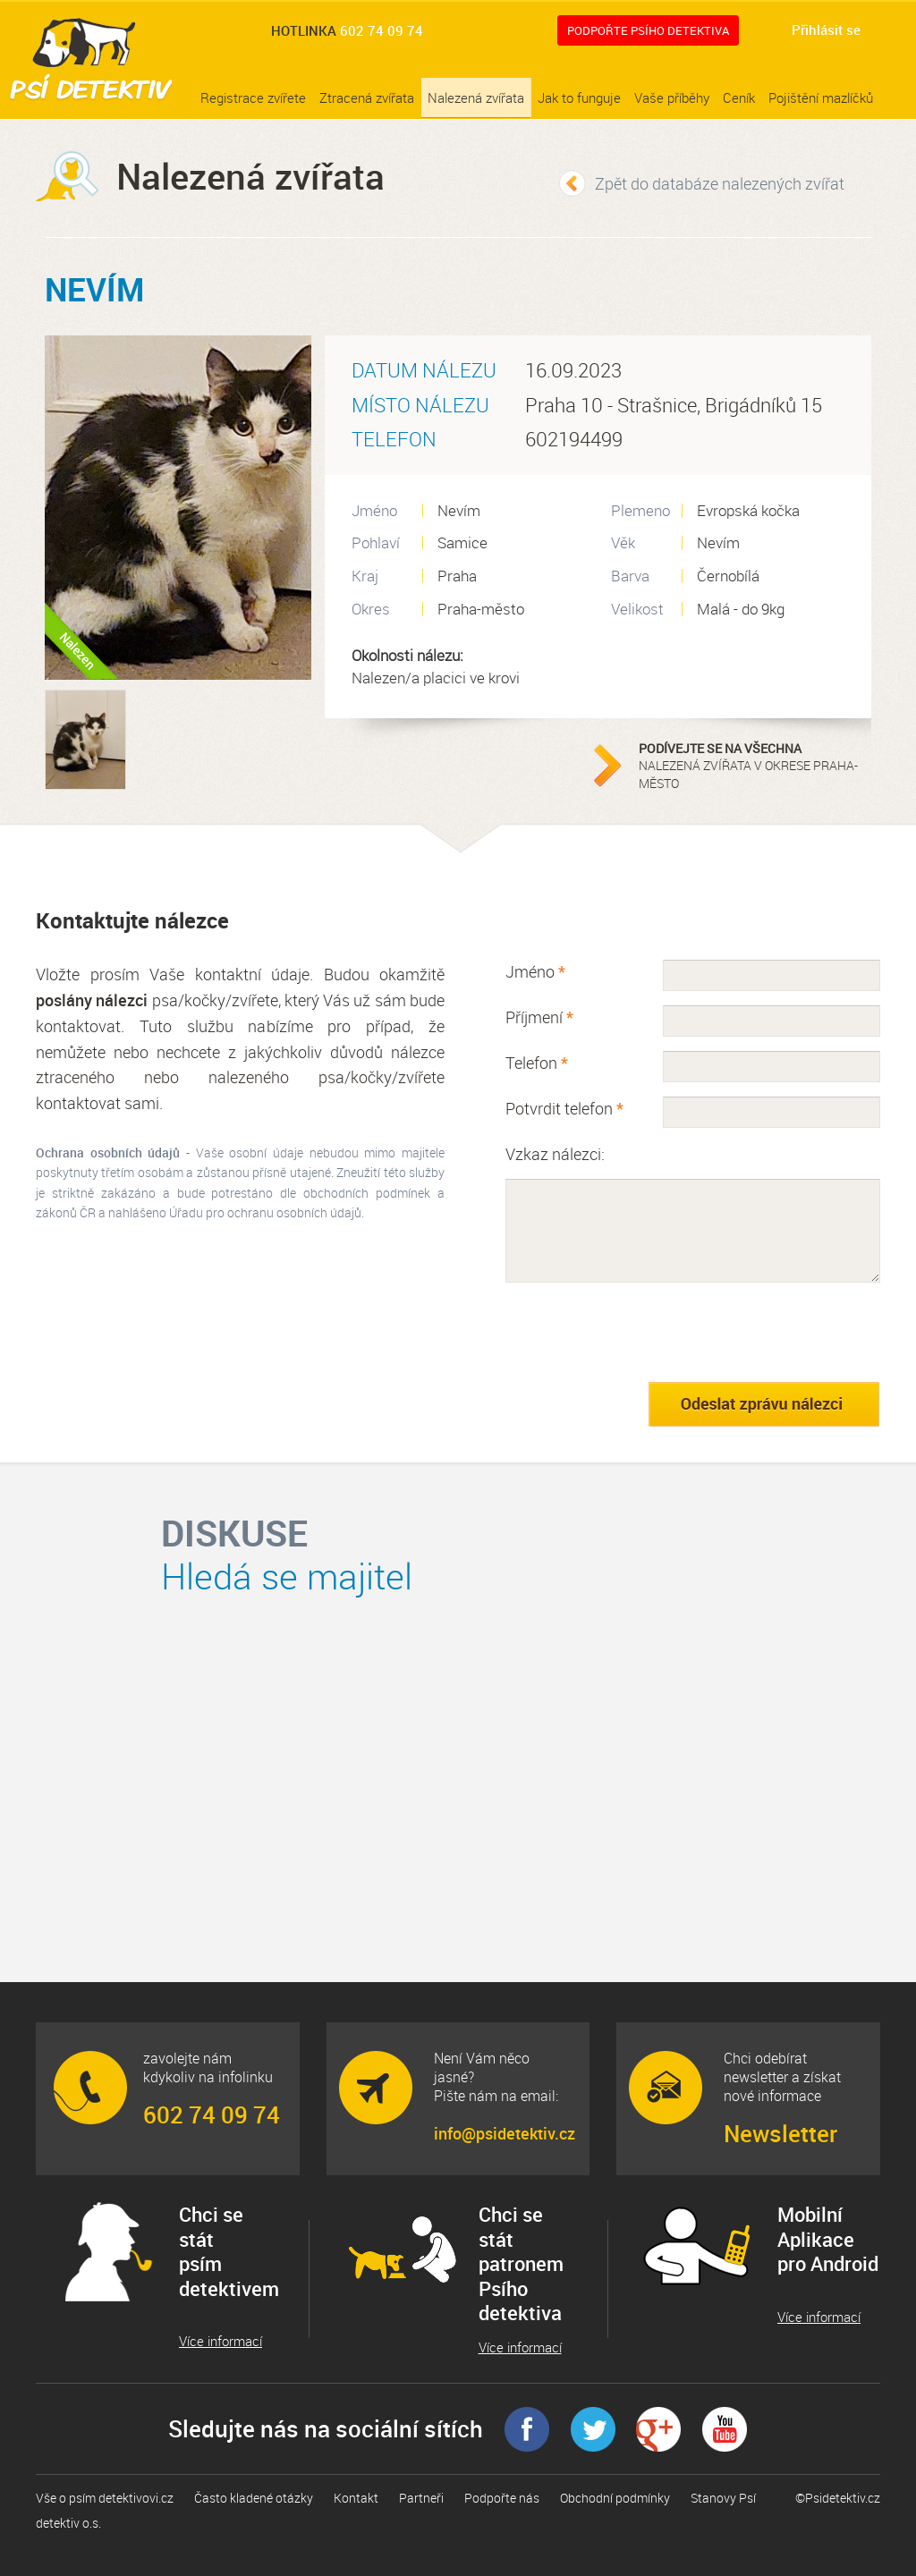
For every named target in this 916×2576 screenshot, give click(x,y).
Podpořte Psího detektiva (648, 30)
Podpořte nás (501, 2497)
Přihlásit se (826, 29)
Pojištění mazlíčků (820, 97)
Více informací (220, 2341)
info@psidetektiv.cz (503, 2133)
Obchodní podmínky (615, 2497)
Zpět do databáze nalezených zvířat (719, 183)
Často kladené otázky (253, 2497)
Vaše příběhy (671, 97)
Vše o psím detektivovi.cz (105, 2497)
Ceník (739, 97)
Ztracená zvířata (366, 97)
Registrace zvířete (253, 97)
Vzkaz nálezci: (555, 1154)
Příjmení (539, 1017)
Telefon (536, 1062)
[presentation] (641, 1332)
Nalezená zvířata (476, 97)
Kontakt (356, 2497)
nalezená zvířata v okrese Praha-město (750, 766)
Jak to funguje (579, 97)
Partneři (421, 2497)
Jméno (535, 971)
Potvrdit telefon (564, 1108)
